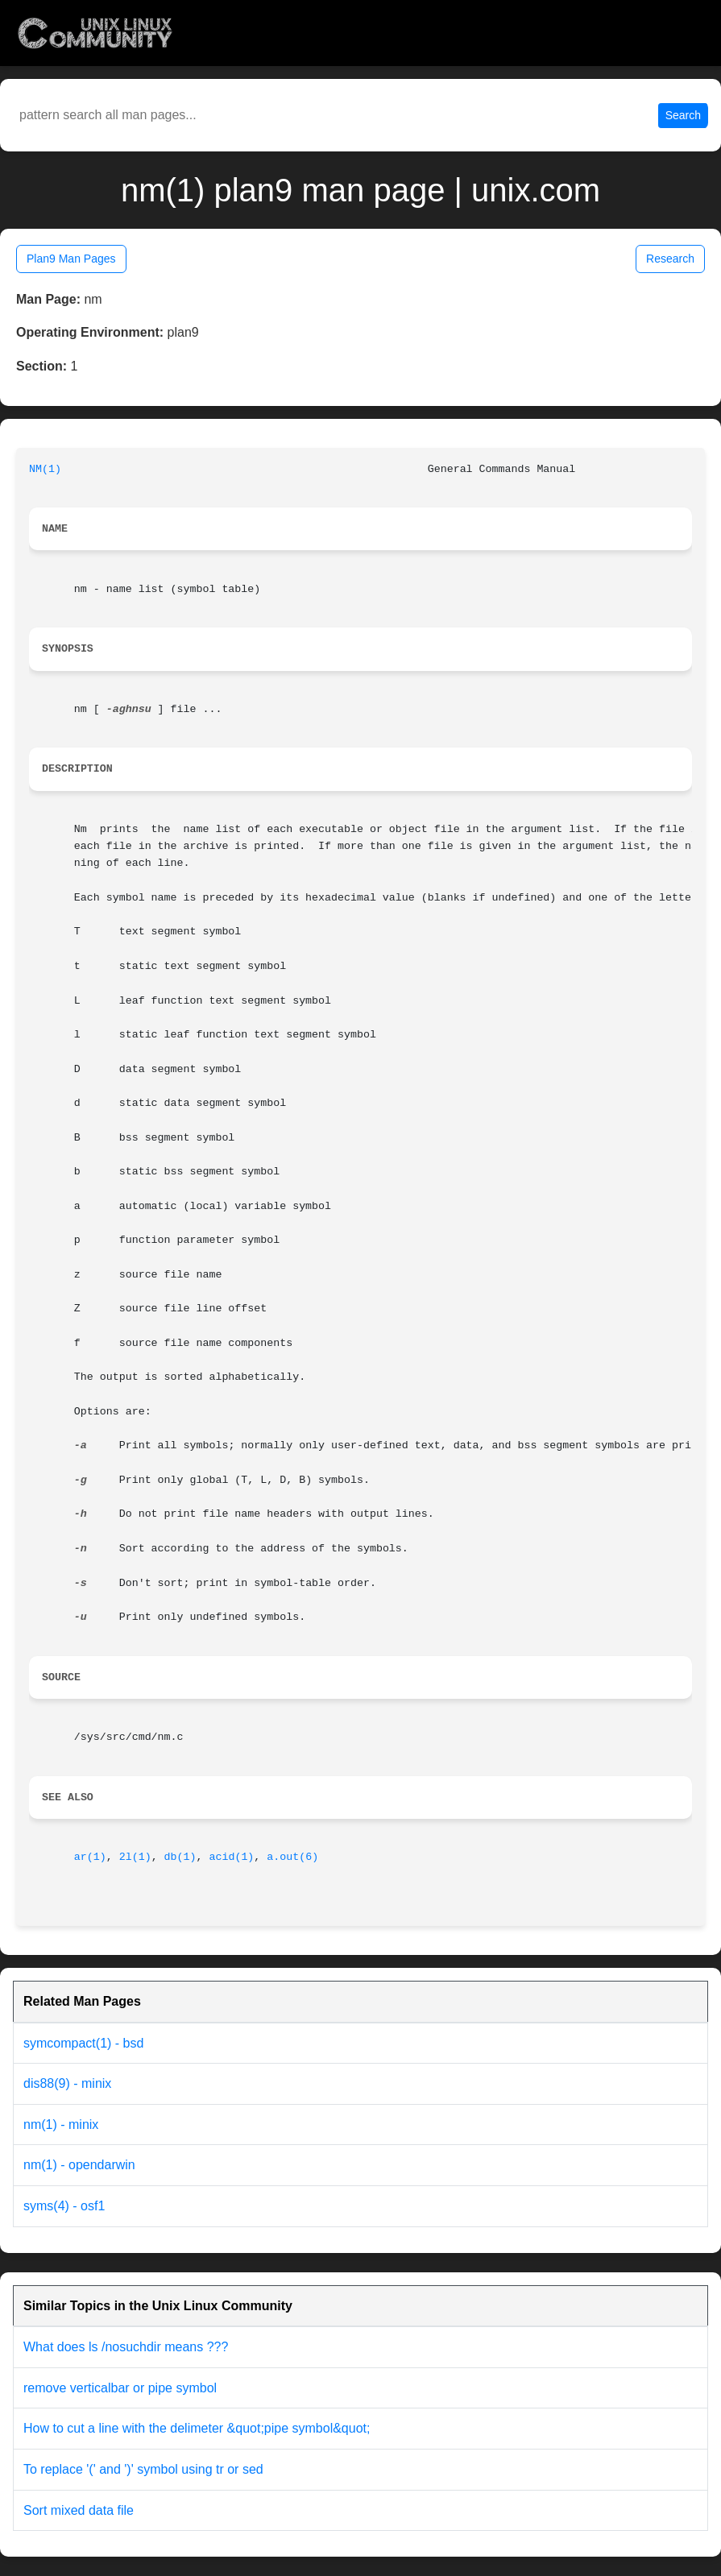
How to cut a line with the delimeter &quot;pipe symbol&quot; (196, 2428)
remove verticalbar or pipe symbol (120, 2388)
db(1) (180, 1857)
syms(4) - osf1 (64, 2206)
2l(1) (135, 1857)
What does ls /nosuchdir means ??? (125, 2347)
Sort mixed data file (78, 2510)
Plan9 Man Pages (71, 258)
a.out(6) (292, 1857)
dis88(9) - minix (67, 2083)
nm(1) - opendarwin (79, 2165)
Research (670, 258)
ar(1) (90, 1857)
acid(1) (231, 1857)
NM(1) (45, 469)
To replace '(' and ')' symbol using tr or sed (143, 2469)
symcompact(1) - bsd (83, 2043)
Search (683, 115)
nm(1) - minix (60, 2124)
